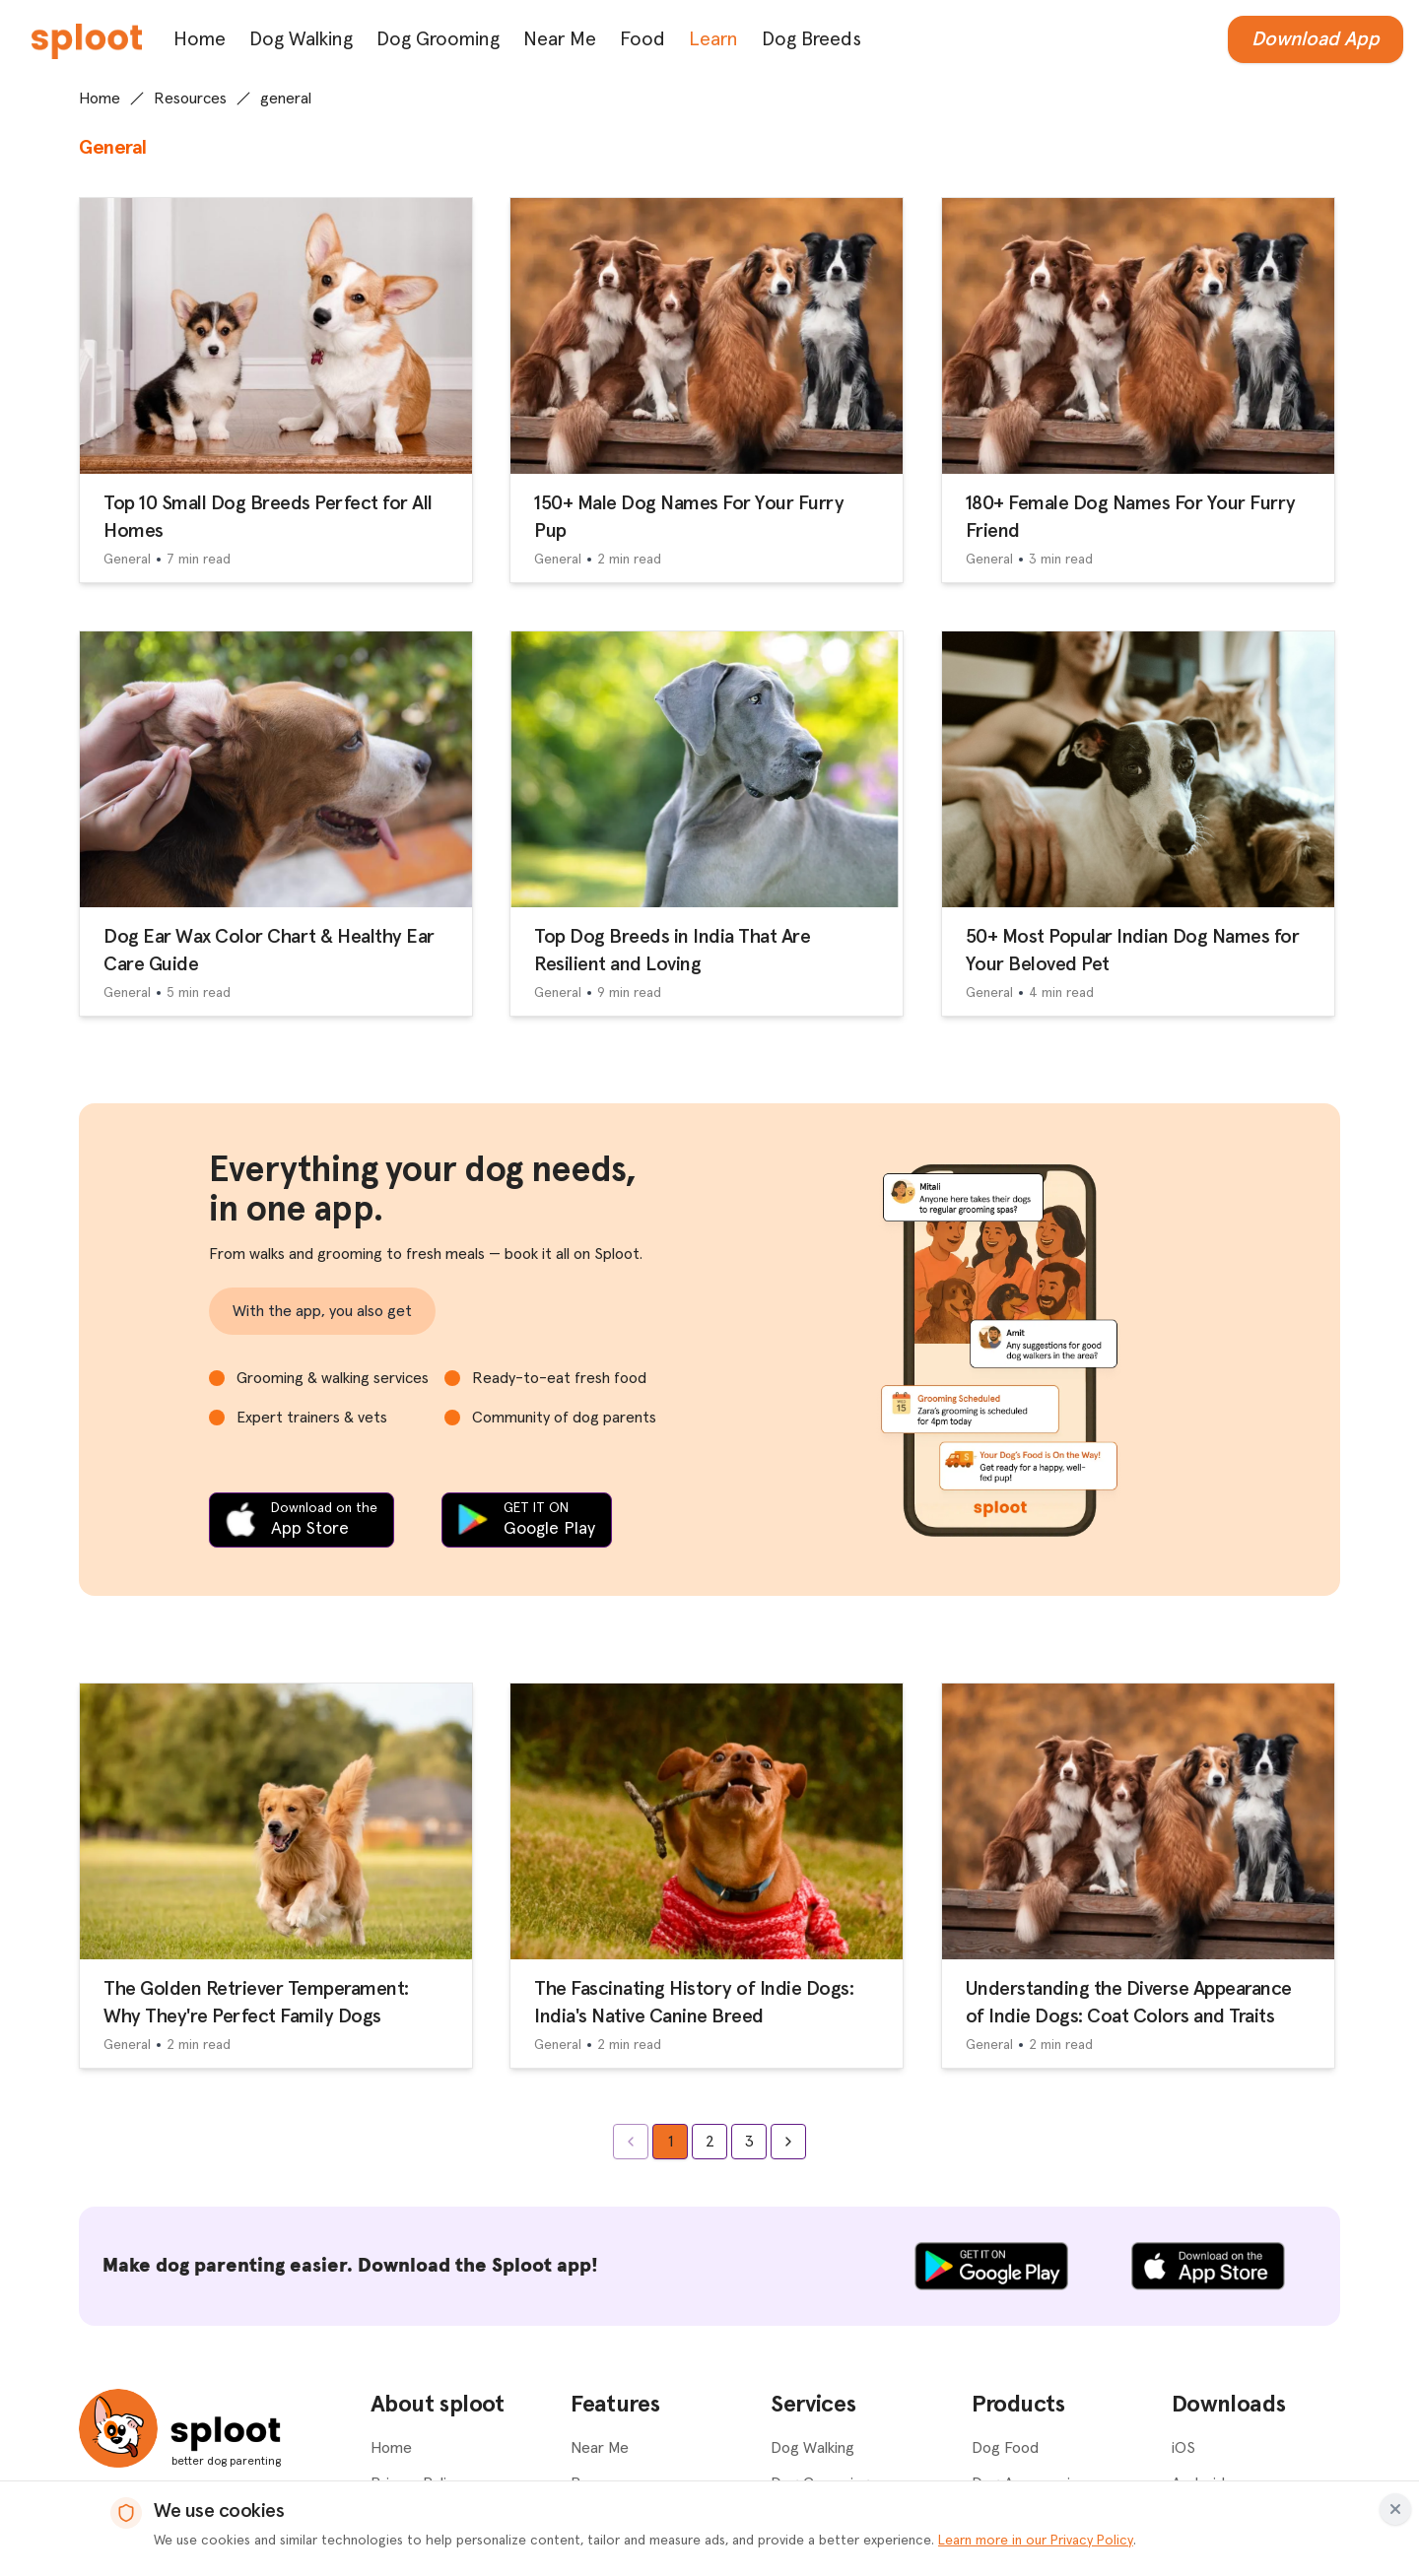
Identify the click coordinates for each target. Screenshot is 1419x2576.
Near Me (559, 39)
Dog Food (1005, 2448)
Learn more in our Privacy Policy (1035, 2540)
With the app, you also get (322, 1311)
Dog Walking (301, 39)
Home (199, 39)
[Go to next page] (788, 2141)
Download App (1315, 39)
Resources (190, 98)
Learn (713, 39)
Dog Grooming (438, 39)
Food (642, 39)
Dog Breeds (811, 39)
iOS (1183, 2448)
